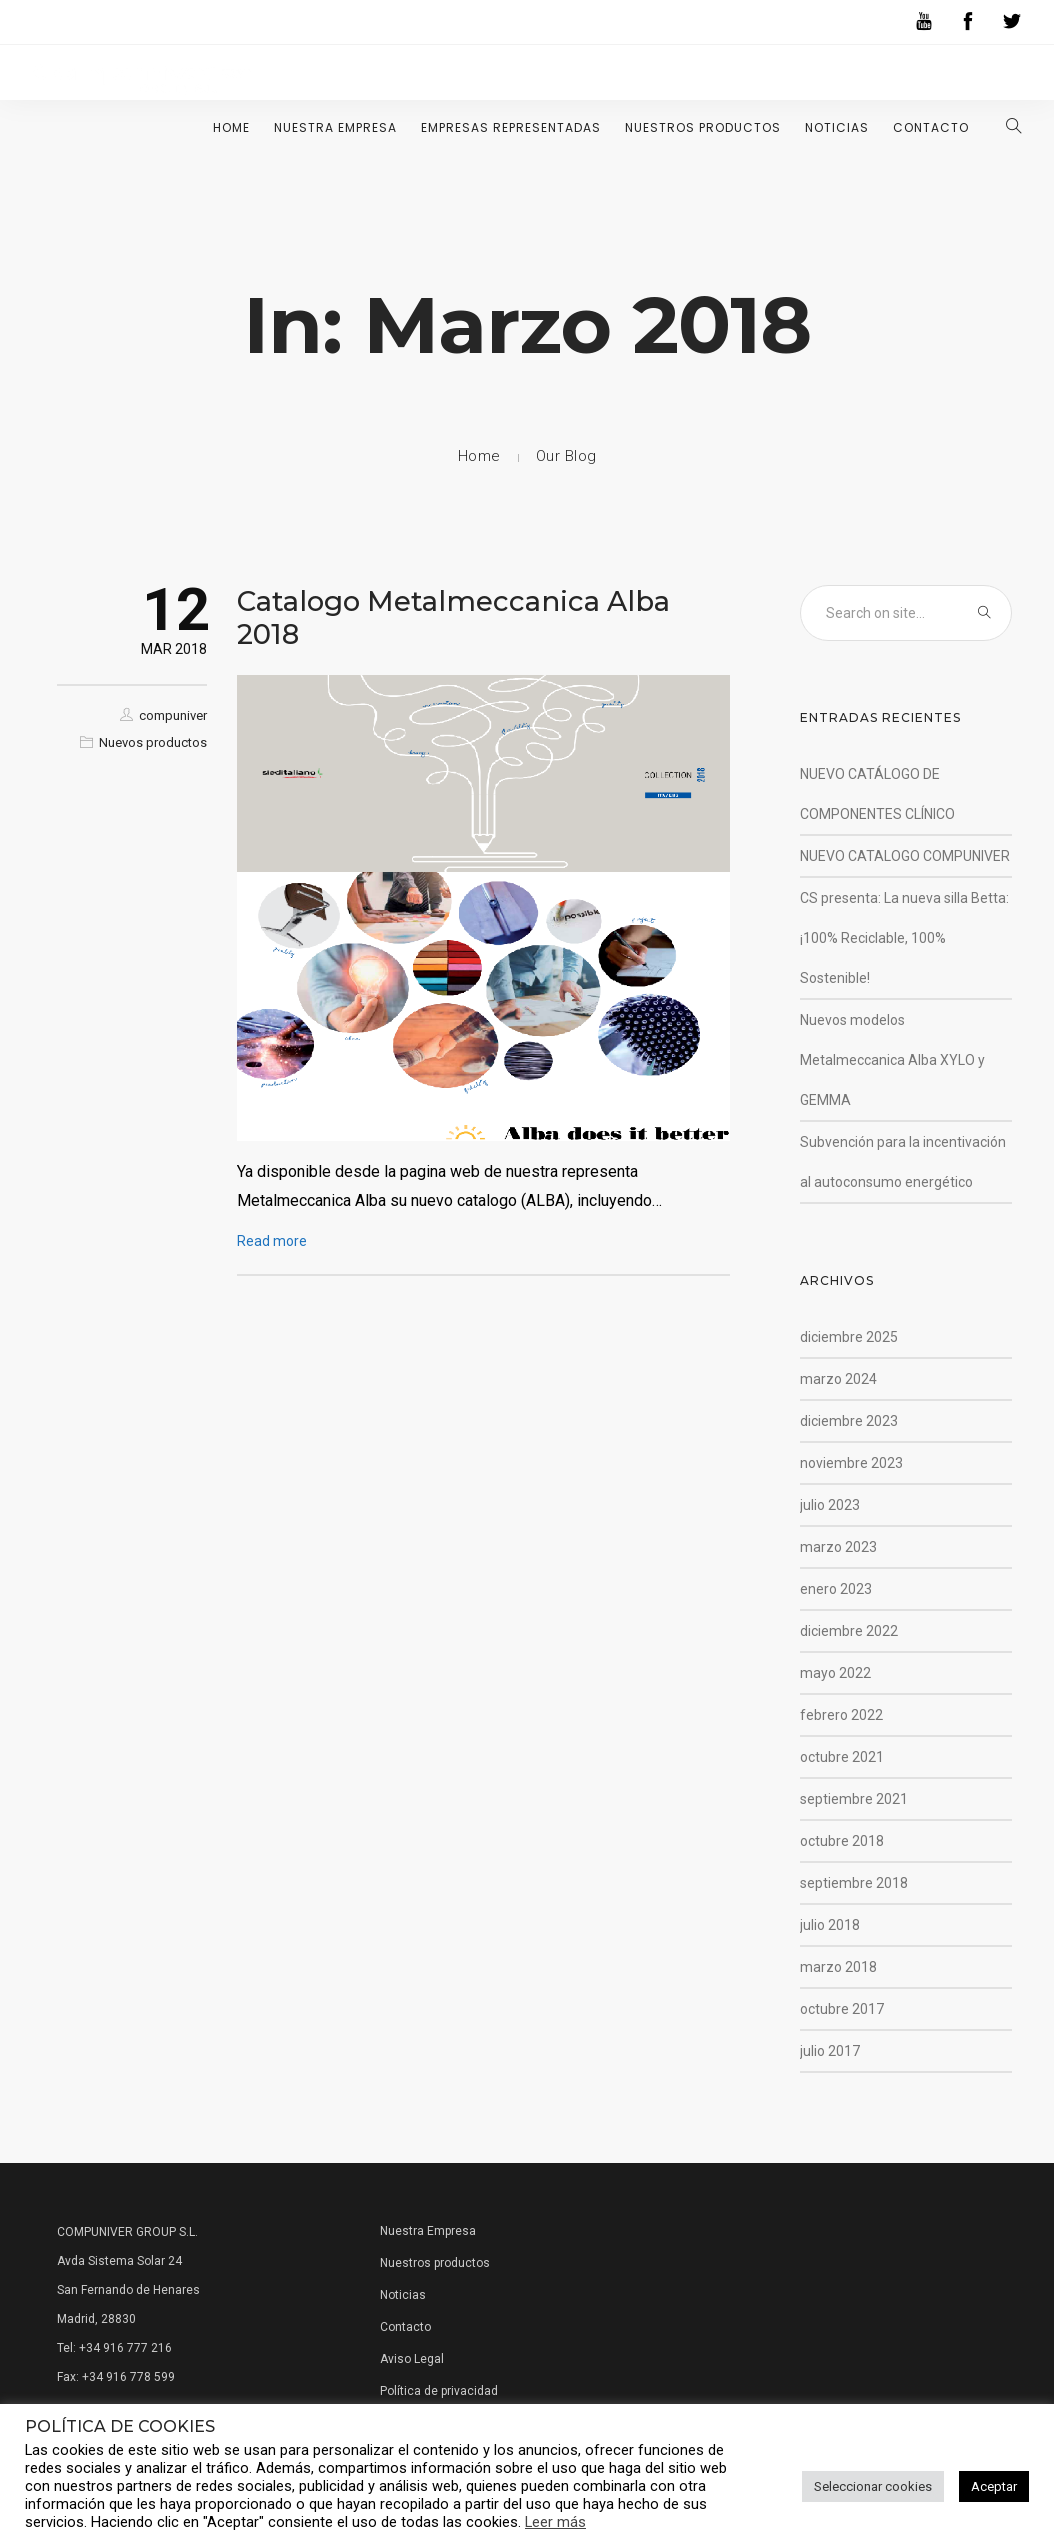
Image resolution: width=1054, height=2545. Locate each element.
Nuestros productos (435, 2263)
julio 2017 (830, 2051)
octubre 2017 (842, 2009)
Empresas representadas (511, 127)
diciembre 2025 (849, 1337)
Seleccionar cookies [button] (873, 2486)
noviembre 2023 (851, 1463)
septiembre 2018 (854, 1883)
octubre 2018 (842, 1841)
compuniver (173, 715)
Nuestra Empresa (335, 127)
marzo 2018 (838, 1967)
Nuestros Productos (703, 127)
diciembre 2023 (849, 1421)
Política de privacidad (439, 2391)
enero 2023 (836, 1589)
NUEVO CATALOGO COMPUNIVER (905, 856)
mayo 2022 (835, 1673)
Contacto (931, 127)
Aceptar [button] (994, 2486)
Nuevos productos (153, 742)
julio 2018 (830, 1925)
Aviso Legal (412, 2359)
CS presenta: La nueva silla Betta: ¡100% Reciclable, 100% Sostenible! (904, 938)
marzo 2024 (838, 1379)
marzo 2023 (838, 1547)
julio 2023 (830, 1505)
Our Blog (566, 456)
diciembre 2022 (849, 1631)
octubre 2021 (842, 1757)
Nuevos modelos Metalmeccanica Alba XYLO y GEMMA (892, 1060)
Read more (272, 1241)
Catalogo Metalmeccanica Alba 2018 (453, 617)
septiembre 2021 (854, 1799)
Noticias (837, 127)
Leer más (555, 2522)
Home (231, 127)
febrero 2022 (841, 1715)
